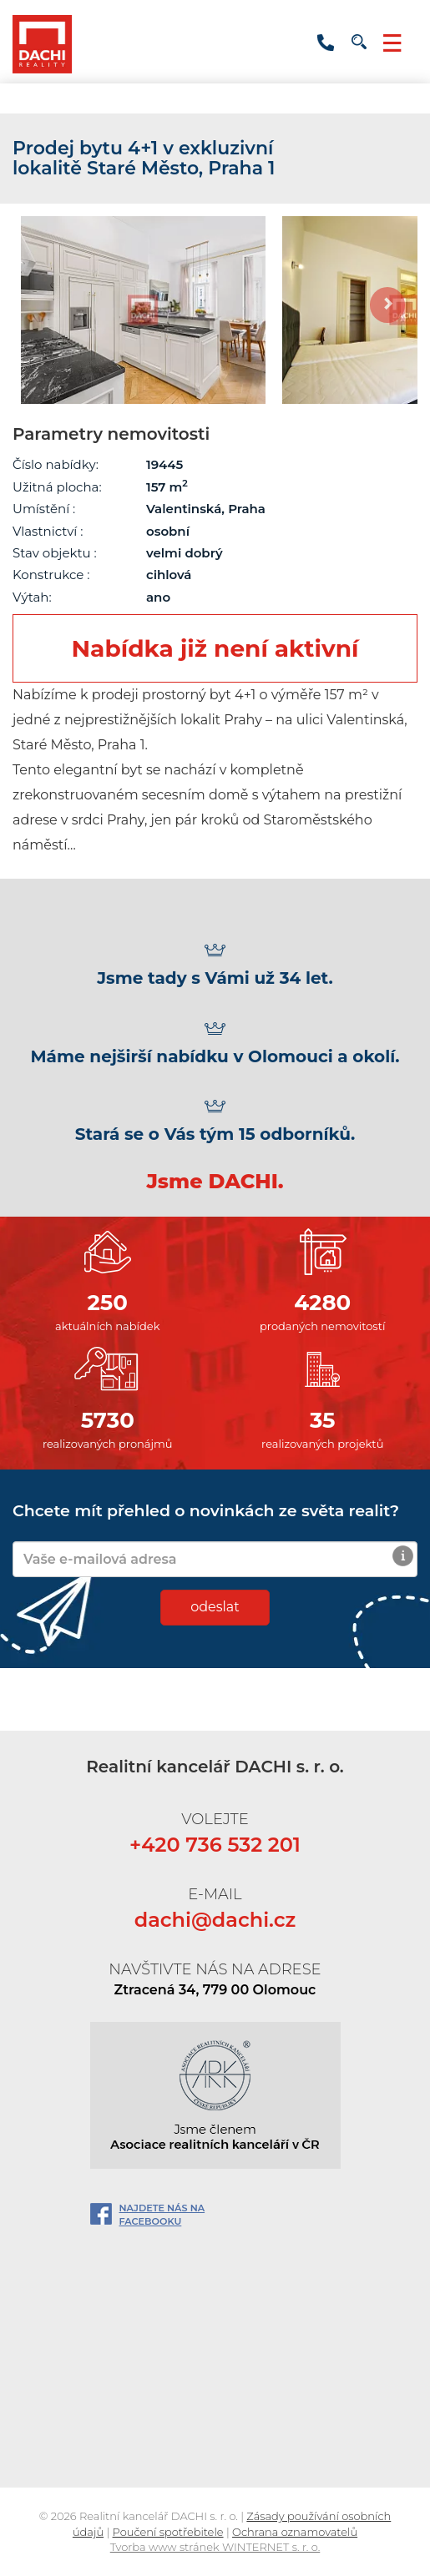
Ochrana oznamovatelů (294, 2531)
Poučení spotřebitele (168, 2531)
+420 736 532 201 (325, 43)
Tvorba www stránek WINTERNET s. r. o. (215, 2546)
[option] (143, 310)
